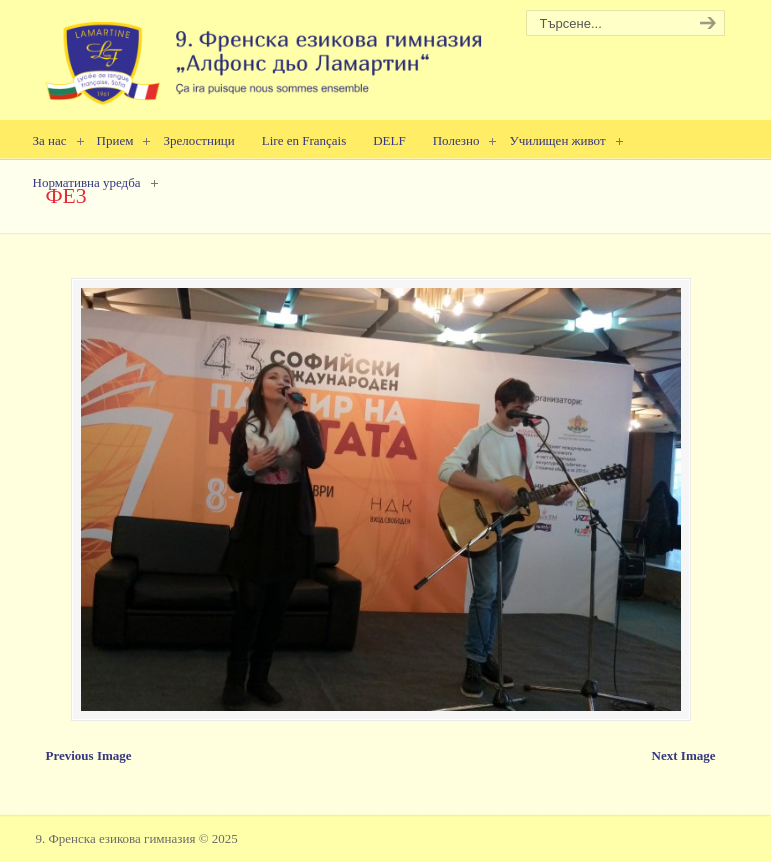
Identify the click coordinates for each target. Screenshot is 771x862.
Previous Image (89, 755)
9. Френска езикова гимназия (266, 55)
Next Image (684, 755)
